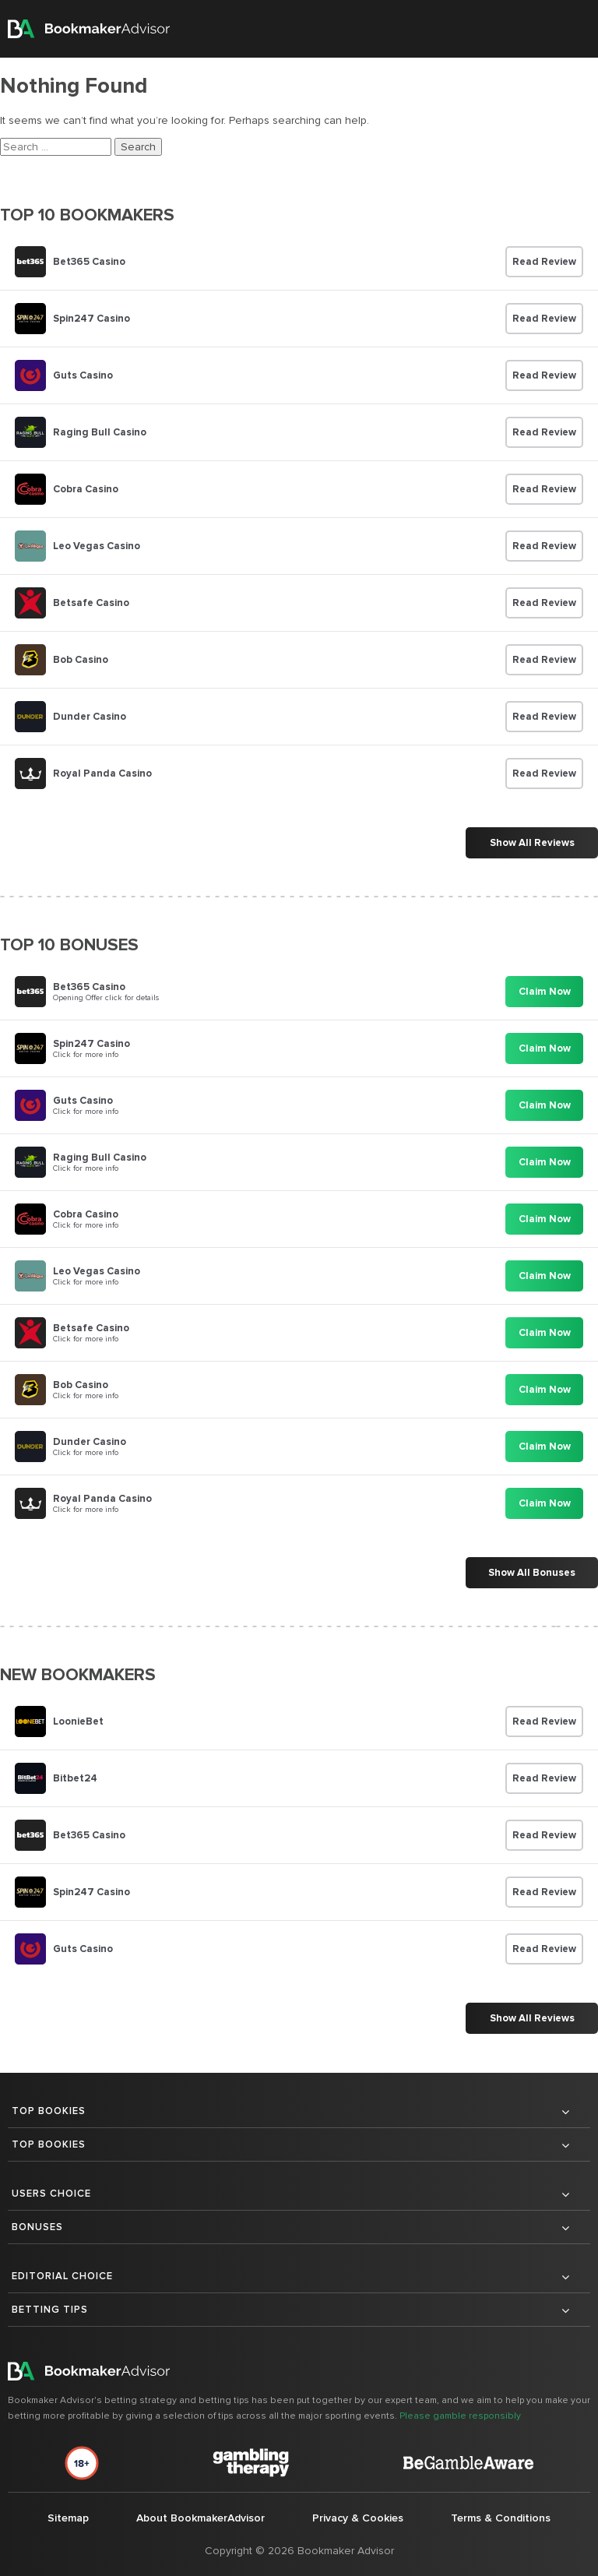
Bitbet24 (75, 1778)
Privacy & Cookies (357, 2518)
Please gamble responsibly (460, 2416)
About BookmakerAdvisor (200, 2518)
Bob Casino (80, 660)
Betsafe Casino (91, 603)
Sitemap (68, 2518)
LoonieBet (78, 1721)
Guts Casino (83, 375)
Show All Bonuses (531, 1572)
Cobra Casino (85, 489)
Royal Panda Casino (102, 773)
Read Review (544, 261)
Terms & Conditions (501, 2518)
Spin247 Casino (91, 318)
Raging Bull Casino (99, 432)
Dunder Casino (89, 716)
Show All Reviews (532, 843)
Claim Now (545, 991)
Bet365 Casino (89, 261)
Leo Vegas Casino (96, 546)
